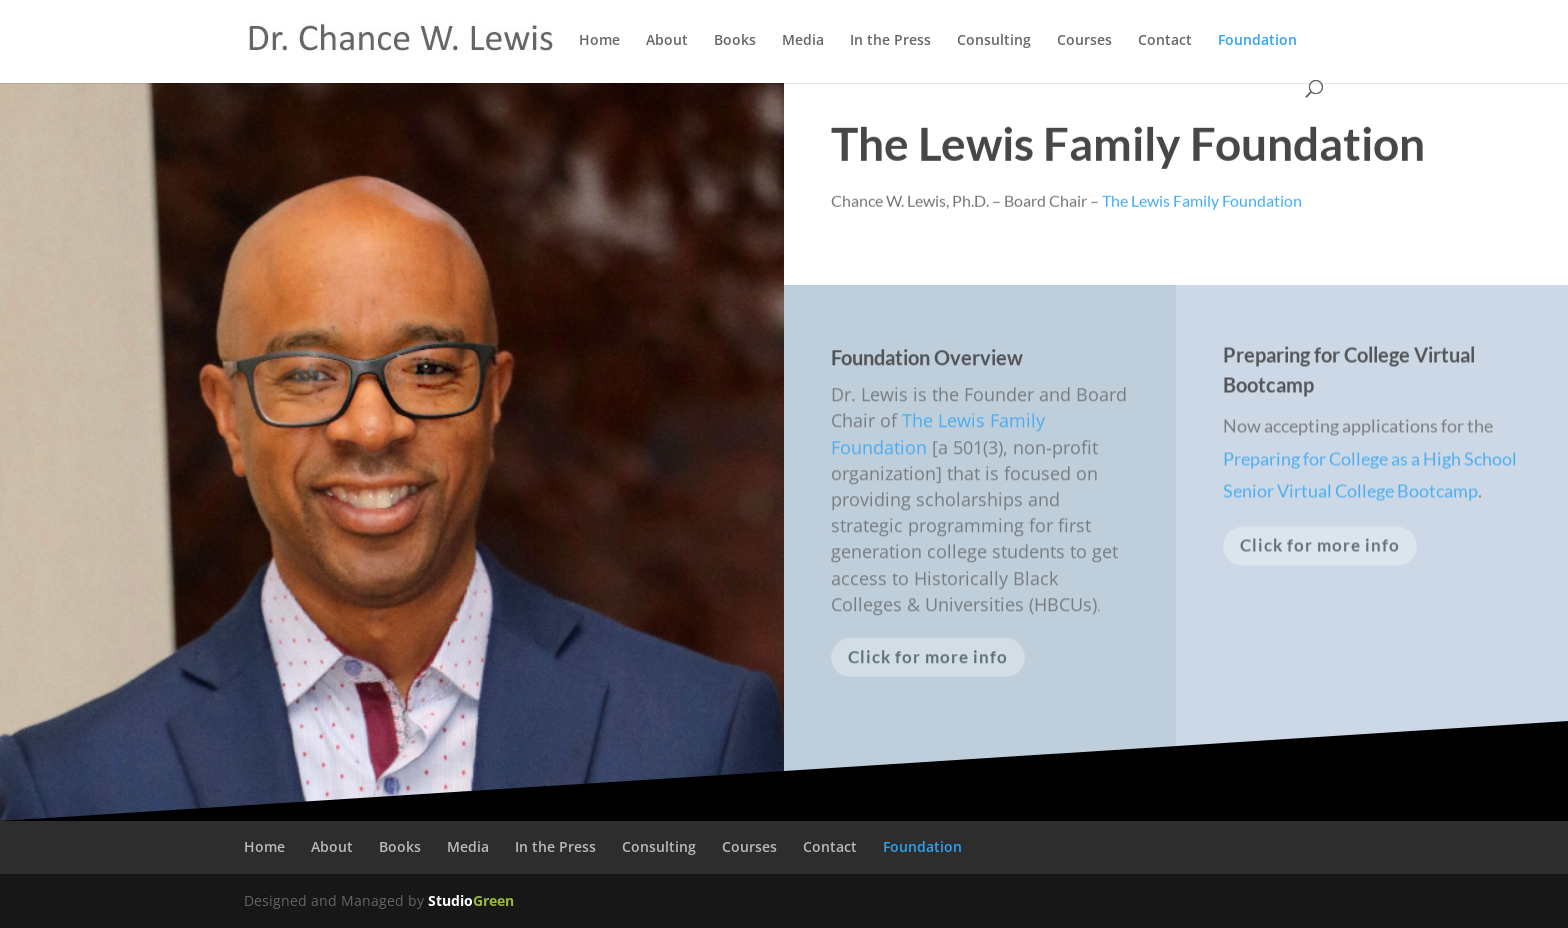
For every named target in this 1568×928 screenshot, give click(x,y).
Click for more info (928, 661)
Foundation (1257, 41)
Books (735, 41)
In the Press (890, 41)
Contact (1165, 41)
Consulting (994, 41)
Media (803, 41)
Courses (1084, 41)
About (667, 41)
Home (599, 41)
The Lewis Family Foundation (1128, 145)
